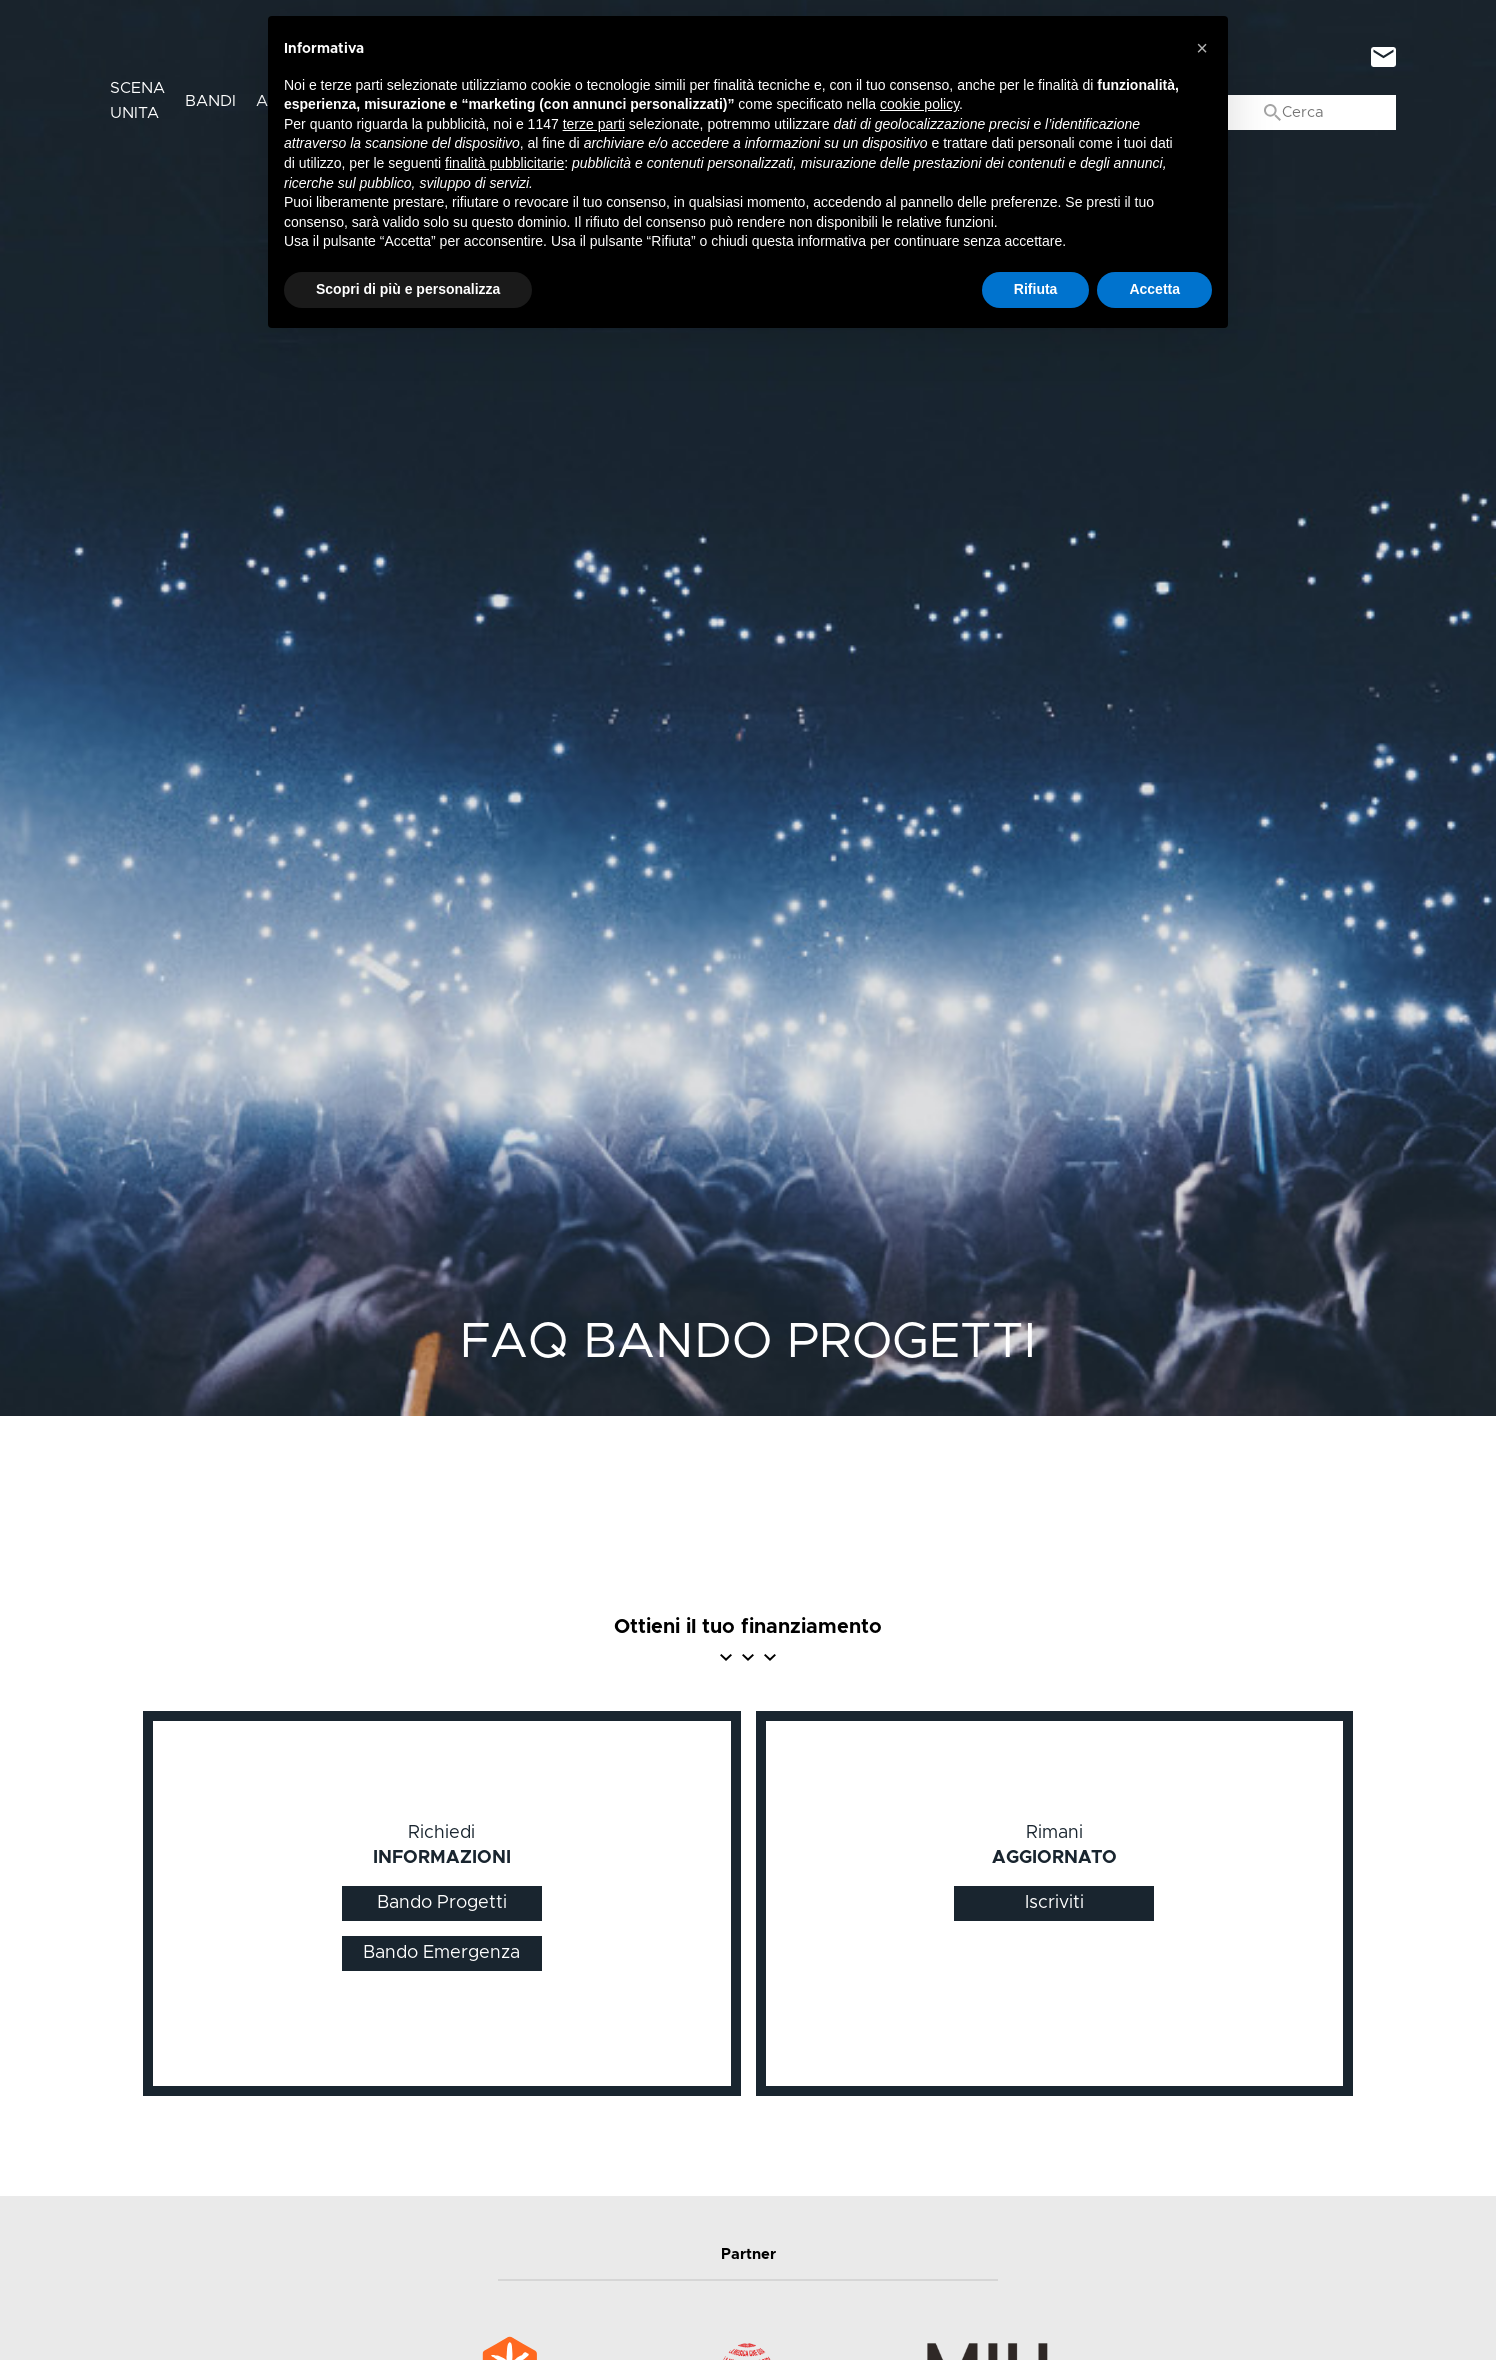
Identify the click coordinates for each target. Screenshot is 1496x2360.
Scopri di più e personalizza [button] (408, 289)
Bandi (210, 101)
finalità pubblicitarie (504, 163)
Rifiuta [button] (1036, 289)
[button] (1202, 48)
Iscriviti (1054, 1903)
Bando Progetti (442, 1903)
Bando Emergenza (441, 1953)
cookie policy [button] (919, 104)
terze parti (594, 124)
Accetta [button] (1154, 289)
